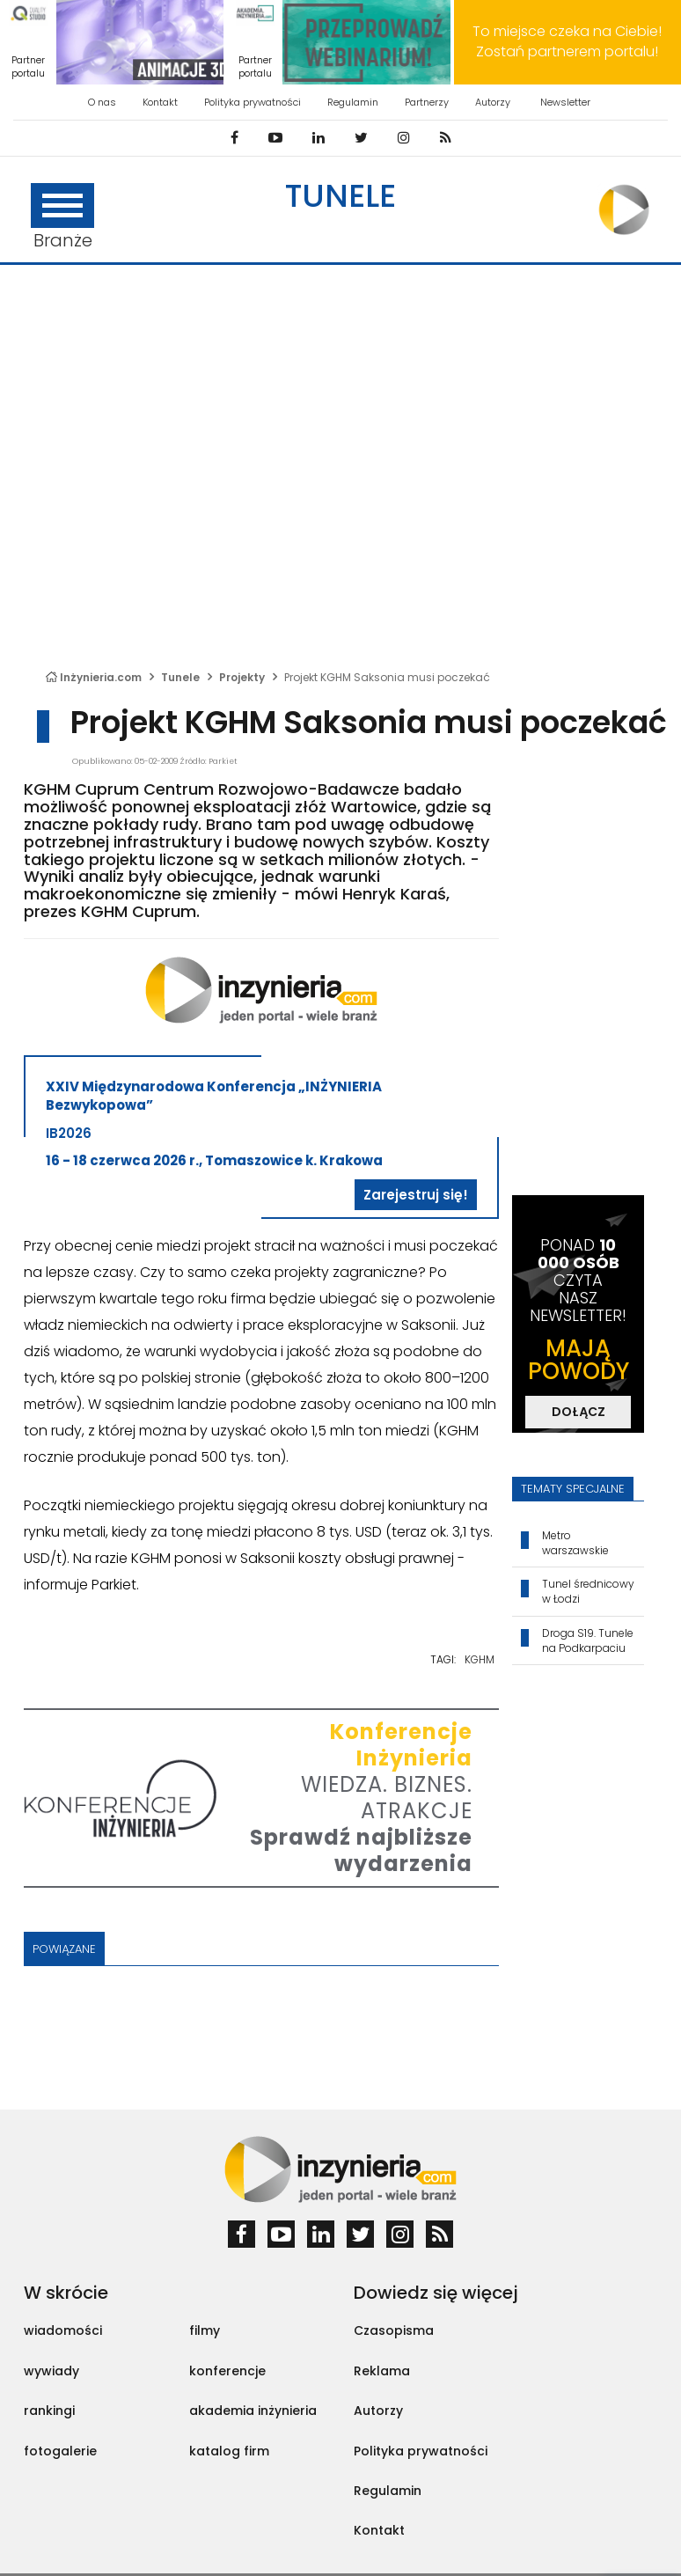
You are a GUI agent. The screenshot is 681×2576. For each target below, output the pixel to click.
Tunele (340, 195)
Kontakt (160, 102)
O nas (102, 102)
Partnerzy (427, 102)
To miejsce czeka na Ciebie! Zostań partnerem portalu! (567, 41)
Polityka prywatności (252, 102)
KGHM (479, 1659)
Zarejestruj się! (415, 1194)
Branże (62, 218)
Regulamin (352, 102)
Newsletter (565, 102)
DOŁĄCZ (578, 1411)
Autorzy (492, 102)
